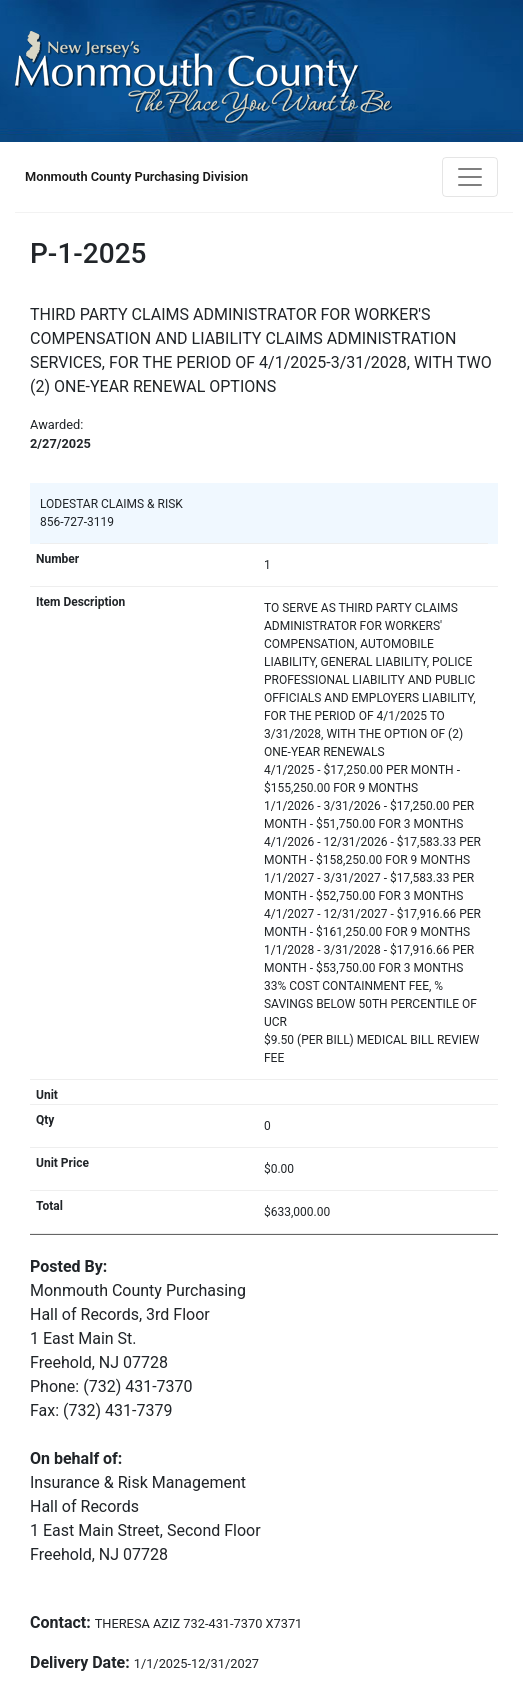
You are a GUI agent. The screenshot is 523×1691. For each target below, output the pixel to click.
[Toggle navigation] (470, 177)
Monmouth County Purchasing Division (136, 176)
